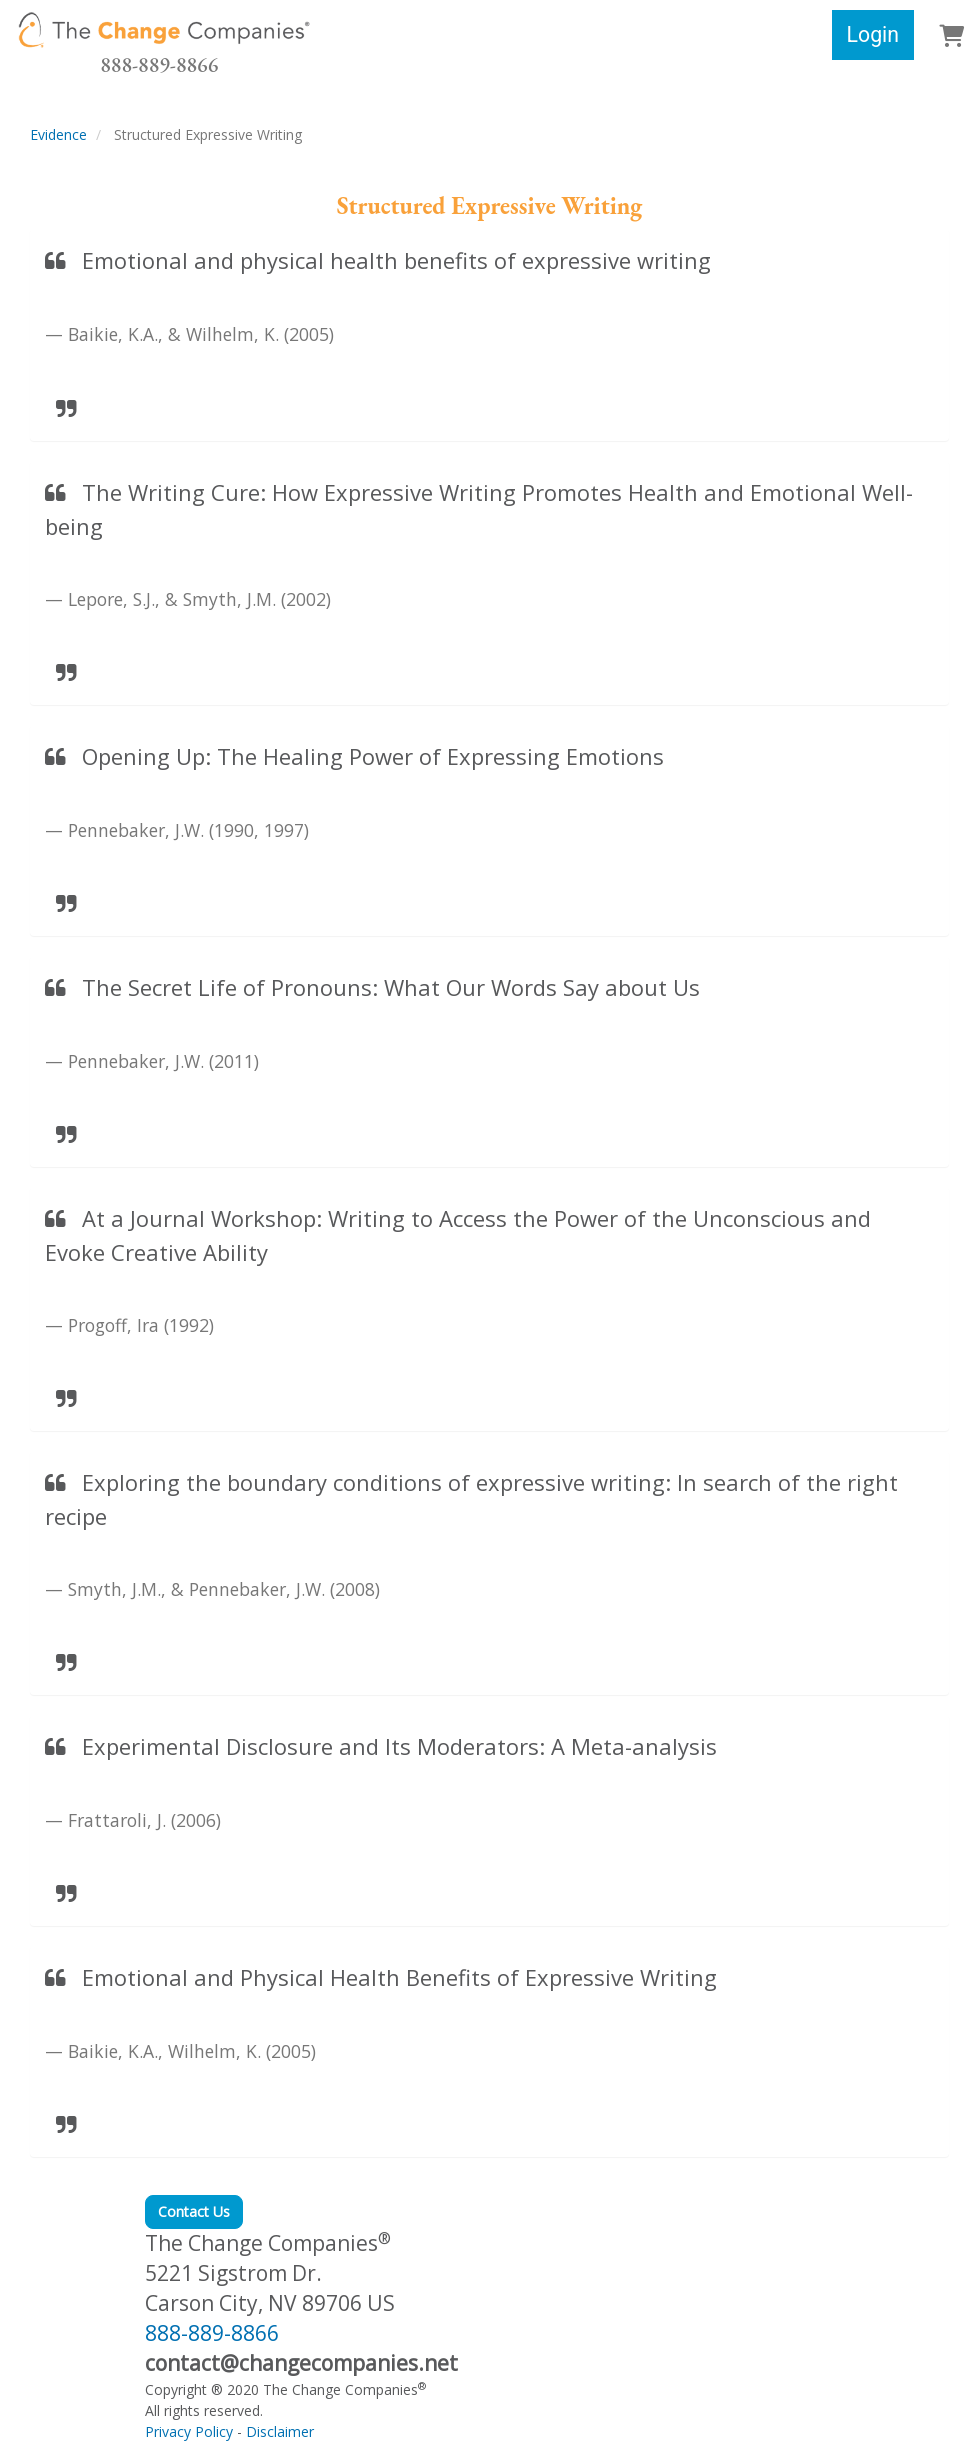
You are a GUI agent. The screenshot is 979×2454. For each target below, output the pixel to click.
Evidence (58, 134)
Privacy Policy (189, 2431)
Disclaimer (280, 2431)
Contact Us (194, 2211)
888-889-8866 (159, 64)
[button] (951, 37)
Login (873, 34)
